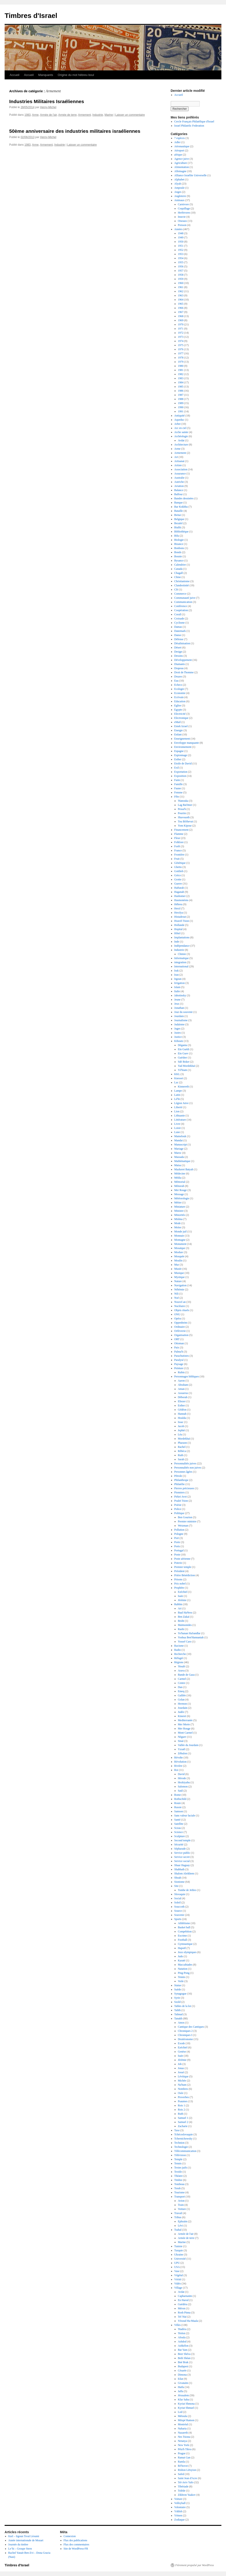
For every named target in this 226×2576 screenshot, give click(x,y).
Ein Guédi (183, 1049)
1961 (180, 287)
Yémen (178, 2515)
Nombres (183, 2088)
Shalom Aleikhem (184, 1873)
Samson (178, 1811)
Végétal (178, 2275)
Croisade (179, 618)
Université (180, 2258)
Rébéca (182, 1451)
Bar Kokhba (181, 506)
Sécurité (178, 1844)
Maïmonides (185, 1625)
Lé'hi (177, 1099)
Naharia (182, 2428)
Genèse (182, 2051)
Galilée (182, 1695)
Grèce (177, 875)
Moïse (177, 1227)
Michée (182, 2080)
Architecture (181, 444)
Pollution (179, 1529)
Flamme (178, 834)
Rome (177, 1794)
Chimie (182, 954)
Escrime (182, 1935)
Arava (181, 1670)
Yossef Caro (184, 1641)
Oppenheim (180, 1322)
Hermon (182, 1703)
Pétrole (178, 1475)
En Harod (183, 2300)
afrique (178, 154)
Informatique (181, 958)
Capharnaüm (185, 2296)
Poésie (177, 1504)
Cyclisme (179, 622)
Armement (84, 114)
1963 (180, 295)
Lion (177, 1111)
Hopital (178, 929)
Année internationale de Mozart (25, 2540)
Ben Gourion (185, 1517)
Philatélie (179, 1484)
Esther (177, 759)
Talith (177, 2010)
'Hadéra (182, 2329)
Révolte (178, 1757)
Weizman (183, 1525)
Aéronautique (181, 146)
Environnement (182, 747)
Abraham (183, 1384)
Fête (176, 796)
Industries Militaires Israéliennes (46, 101)
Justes (177, 1032)
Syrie (177, 1997)
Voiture (182, 2209)
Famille (178, 784)
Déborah (182, 1397)
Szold (177, 2002)
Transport (179, 2196)
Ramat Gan (184, 2457)
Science (178, 1832)
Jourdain (179, 1016)
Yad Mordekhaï (186, 1065)
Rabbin (178, 1604)
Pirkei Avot (180, 1496)
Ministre (179, 1210)
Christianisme (182, 581)
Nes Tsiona (184, 2436)
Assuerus (183, 1393)
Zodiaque (179, 2519)
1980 (180, 365)
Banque (178, 502)
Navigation (180, 1285)
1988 (180, 399)
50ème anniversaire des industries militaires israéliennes (74, 131)
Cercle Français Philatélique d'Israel (194, 121)
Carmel (182, 1678)
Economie (180, 693)
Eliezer (182, 1401)
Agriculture (180, 163)
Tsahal (177, 2229)
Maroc (177, 1152)
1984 (180, 382)
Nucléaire (179, 1306)
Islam (177, 987)
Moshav (178, 1252)
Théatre (178, 2175)
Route (177, 1803)
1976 (180, 349)
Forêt (177, 846)
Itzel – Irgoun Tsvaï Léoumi (23, 2536)
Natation (182, 1968)
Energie (178, 730)
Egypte (178, 709)
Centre (181, 1683)
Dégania (182, 1045)
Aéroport (179, 150)
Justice (178, 1036)
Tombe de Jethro (187, 1890)
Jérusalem (183, 2395)
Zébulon (182, 1753)
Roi (176, 1770)
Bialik (177, 527)
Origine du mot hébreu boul (76, 75)
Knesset (178, 1078)
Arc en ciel (180, 428)
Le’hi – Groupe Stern (20, 2548)
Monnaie (179, 1235)
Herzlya (178, 912)
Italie (177, 991)
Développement (183, 660)
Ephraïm (182, 2221)
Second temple (182, 1840)
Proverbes (183, 2097)
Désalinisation (182, 643)
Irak (176, 970)
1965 (180, 303)
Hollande (179, 925)
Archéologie (181, 436)
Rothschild (180, 1799)
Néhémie (179, 1289)
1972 (180, 332)
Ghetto (178, 867)
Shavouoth (184, 817)
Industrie (97, 114)
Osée (180, 2093)
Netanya (182, 2441)
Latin (177, 1094)
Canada (178, 568)
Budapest (183, 2366)
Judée (181, 1712)
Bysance (179, 560)
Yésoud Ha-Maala (188, 2320)
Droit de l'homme (184, 672)
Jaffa (180, 2391)
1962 (180, 291)
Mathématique (182, 1161)
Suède (177, 1989)
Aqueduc (179, 419)
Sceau (177, 1828)
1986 (180, 390)
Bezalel (178, 523)
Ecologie (179, 689)
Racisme (179, 1645)
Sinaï (181, 1741)
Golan (181, 1699)
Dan (180, 1687)
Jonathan (179, 1007)
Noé (176, 1297)
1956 (180, 266)
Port (176, 1538)
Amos (181, 2022)
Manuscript (180, 1144)
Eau (176, 680)
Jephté (181, 1430)
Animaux (179, 200)
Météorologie (181, 1198)
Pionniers (179, 1492)
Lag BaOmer (185, 805)
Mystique (179, 1277)
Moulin (178, 1260)
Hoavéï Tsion (181, 920)
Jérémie (182, 1600)
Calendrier (180, 564)
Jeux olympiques (187, 1952)
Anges (177, 192)
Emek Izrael (181, 726)
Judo (180, 1956)
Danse (177, 635)
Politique (179, 1513)
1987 (180, 394)
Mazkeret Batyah (183, 1169)
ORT (177, 1339)
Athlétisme (184, 1923)
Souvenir (179, 1915)
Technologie (181, 2146)
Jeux (176, 1003)
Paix (176, 1347)
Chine (177, 577)
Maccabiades (185, 1964)
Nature (178, 1281)
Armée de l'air (48, 114)
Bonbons (179, 548)
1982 (180, 374)
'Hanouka (183, 800)
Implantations (182, 937)
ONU (177, 1314)
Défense (178, 639)
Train (181, 2204)
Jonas (181, 2068)
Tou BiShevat (185, 821)
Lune (177, 1132)
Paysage (178, 1364)
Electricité (180, 713)
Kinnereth (183, 1086)
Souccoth (179, 1906)
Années (178, 229)
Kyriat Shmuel (186, 2407)
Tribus (177, 2217)
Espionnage (180, 755)
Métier (178, 1202)
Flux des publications (75, 2540)
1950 (180, 241)
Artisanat (179, 461)
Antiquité (179, 415)
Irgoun (178, 978)
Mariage (179, 1148)
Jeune (177, 999)
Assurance (180, 473)
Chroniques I (185, 2035)
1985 (180, 386)
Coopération (181, 610)
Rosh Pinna (184, 2312)
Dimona (182, 2374)
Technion (179, 2142)
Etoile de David (183, 763)
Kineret (182, 1716)
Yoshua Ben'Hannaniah (191, 1637)
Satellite (178, 1823)
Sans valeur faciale (184, 1815)
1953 (180, 254)
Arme (35, 114)
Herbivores (184, 212)
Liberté (178, 1107)
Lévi (180, 2225)
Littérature (180, 1119)
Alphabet (179, 179)
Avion (181, 2200)
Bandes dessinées (184, 498)
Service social (182, 1861)
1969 (180, 320)
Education (180, 701)
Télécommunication (185, 2151)
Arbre (177, 423)
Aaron (181, 1380)
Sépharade (180, 1848)
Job (180, 2064)
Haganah (179, 891)
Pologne (178, 1533)
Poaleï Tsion (181, 1500)
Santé (177, 1819)
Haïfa (181, 2387)
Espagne (179, 751)
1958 (180, 274)
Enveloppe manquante (186, 742)
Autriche (179, 481)
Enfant (178, 734)
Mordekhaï (184, 1438)
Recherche (180, 1654)
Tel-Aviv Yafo (185, 2482)
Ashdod (182, 2341)
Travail (178, 2213)
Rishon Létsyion (187, 2470)
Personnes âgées (183, 1471)
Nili (176, 1293)
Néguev (182, 1736)
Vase (177, 2271)
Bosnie (178, 556)
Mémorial (179, 1181)
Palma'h (178, 1351)
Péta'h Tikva (184, 2449)
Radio (177, 1649)
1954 (180, 258)
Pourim (182, 813)
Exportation (180, 771)
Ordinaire (179, 1326)
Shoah (177, 1877)
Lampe (178, 1090)
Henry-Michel (48, 107)
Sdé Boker (183, 1061)
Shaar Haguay (182, 1865)
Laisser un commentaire (130, 114)
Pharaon (182, 1442)
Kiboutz (178, 1041)
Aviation (179, 486)
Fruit (177, 858)
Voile (181, 1981)
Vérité (177, 2279)
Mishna (178, 1219)
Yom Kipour (185, 825)
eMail (177, 722)
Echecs (178, 684)
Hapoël (182, 1948)
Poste (177, 1554)
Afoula (181, 2337)
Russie (178, 1807)
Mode (177, 1223)
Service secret (182, 1857)
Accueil (14, 75)
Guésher (182, 1057)
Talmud (178, 2014)
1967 (180, 312)
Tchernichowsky (183, 2138)
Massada (179, 1157)
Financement (181, 829)
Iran (176, 974)
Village (178, 2287)
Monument (180, 1244)
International (181, 966)
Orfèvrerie (180, 1331)
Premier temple (182, 1567)
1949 (180, 237)
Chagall (178, 573)
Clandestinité (181, 585)
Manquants (45, 75)
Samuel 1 (183, 2117)
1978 (180, 357)
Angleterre (180, 196)
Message (179, 1194)
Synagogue (180, 1993)
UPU (177, 2262)
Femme (178, 792)
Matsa (177, 1165)
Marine (108, 114)
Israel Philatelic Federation (189, 125)
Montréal (183, 2424)
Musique (179, 1273)
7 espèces (179, 138)
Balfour (178, 494)
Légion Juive (181, 1103)
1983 (27, 114)
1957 (180, 270)
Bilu (176, 535)
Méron (181, 2308)
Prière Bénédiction (184, 1575)
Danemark (180, 631)
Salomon (183, 1786)
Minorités (179, 1215)
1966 (180, 307)
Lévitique (183, 2076)
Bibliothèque (181, 531)
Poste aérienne (182, 1558)
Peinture (179, 1368)
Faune (177, 788)
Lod (180, 2412)
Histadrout (180, 916)
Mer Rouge (180, 1190)
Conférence (180, 606)
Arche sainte (181, 432)
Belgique (179, 519)
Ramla (181, 2461)
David (181, 1774)
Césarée (182, 2370)
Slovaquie (179, 1894)
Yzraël (181, 1749)
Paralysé (179, 1360)
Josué (181, 2072)
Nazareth (183, 2432)
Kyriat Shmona (186, 2403)
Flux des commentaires (76, 2544)
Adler (177, 142)
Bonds (177, 552)
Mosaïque (179, 1248)
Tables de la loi (182, 2006)
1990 (180, 407)
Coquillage (184, 208)
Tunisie (178, 2246)
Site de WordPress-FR (76, 2548)
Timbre (178, 2180)
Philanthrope (181, 1480)
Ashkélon (183, 2345)
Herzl (177, 908)
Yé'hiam (182, 1070)
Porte (177, 1542)
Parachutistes (181, 1355)
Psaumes (182, 2101)
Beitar (177, 515)
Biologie (179, 539)
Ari (179, 1608)
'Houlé (181, 1666)
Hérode (182, 1778)
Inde (176, 941)
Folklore (179, 842)
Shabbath (179, 1869)
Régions (178, 1662)
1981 (180, 370)
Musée (178, 1268)
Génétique (180, 862)
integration (180, 962)
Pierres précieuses (184, 1488)
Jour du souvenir (183, 1012)
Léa (180, 1434)
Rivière (178, 1765)
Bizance (178, 544)
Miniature (179, 1206)
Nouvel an (180, 1302)
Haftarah (179, 887)
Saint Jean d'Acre (187, 2478)
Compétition (185, 1931)
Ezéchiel (182, 1591)
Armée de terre (67, 114)
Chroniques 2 (185, 2030)
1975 (180, 345)
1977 (180, 353)
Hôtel (177, 933)
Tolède (181, 2490)
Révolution (180, 1761)
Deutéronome (185, 2039)
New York (183, 2445)
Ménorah (179, 1186)
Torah (177, 2188)
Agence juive (181, 158)
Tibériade (183, 2486)
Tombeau (179, 2184)
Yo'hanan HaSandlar (189, 1633)
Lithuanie (179, 1115)
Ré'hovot (183, 2465)
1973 (180, 336)
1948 (180, 233)
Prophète (179, 1587)
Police (177, 1509)
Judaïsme (179, 1024)
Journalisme (181, 1020)
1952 (180, 250)
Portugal (179, 1550)
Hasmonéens (181, 900)
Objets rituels (181, 1310)
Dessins (178, 655)
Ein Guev (183, 1053)
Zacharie (182, 2126)
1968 (180, 316)
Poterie (178, 1562)
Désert (177, 647)
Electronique (181, 718)
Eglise (177, 705)
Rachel (181, 1446)
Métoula (182, 2416)
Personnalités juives (185, 1463)
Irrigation (179, 983)
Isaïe (180, 1596)
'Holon (181, 2333)
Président (179, 1571)
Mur (176, 1264)
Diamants (179, 664)
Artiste (178, 465)
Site (176, 1886)
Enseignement (182, 738)
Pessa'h (182, 809)
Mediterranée (185, 1720)
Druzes (178, 676)
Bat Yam (182, 2349)
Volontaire (180, 2507)
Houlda (182, 1418)
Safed (181, 2474)
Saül (180, 1790)
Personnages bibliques (186, 1376)
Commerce (180, 593)
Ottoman (179, 1343)
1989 (180, 403)
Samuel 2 (183, 2122)
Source (178, 1910)
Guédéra (182, 2304)
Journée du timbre (18, 2544)
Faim (177, 780)
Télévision (180, 2155)
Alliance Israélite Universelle (190, 175)
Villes (177, 2325)
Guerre (178, 883)
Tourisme (179, 2192)
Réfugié (178, 1658)
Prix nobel (180, 1583)
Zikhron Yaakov (187, 2494)
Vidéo (177, 2283)
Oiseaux (182, 221)
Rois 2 (181, 2109)
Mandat (178, 1140)
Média (177, 1177)
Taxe (177, 2130)
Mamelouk (180, 1136)
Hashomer (180, 896)
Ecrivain (179, 697)
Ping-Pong (184, 1973)
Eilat (180, 2378)
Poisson (182, 225)
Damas (178, 626)
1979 (180, 361)
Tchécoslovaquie (183, 2134)
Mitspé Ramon (186, 2420)
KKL (177, 1074)
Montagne (180, 1239)
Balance (178, 490)
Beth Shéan (184, 2358)
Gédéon (182, 1409)
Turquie (178, 2250)
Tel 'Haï (182, 2316)
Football (182, 1939)
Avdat (181, 440)
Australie (179, 477)
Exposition (180, 776)
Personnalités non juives (187, 1467)
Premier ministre (187, 1521)
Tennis (181, 1977)
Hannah (182, 1413)
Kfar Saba (183, 2399)
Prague (181, 2453)
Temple (178, 2159)
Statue (177, 1985)
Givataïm (183, 2383)
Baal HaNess (185, 1612)
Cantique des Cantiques (191, 2026)
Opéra (177, 1318)
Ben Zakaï (183, 1616)
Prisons (178, 1579)
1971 (180, 328)
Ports (177, 1546)
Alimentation (181, 167)
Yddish (178, 2511)
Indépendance (182, 945)
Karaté (181, 1960)
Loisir (177, 1128)
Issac (180, 1422)
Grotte (177, 879)
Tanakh (178, 2018)
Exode (181, 2043)
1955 (180, 262)
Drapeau (179, 668)
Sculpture (179, 1836)
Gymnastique (185, 1944)
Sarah (181, 1459)
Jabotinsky (180, 995)
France (178, 850)
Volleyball (180, 2503)
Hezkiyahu (184, 1782)
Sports (177, 1919)
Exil (176, 767)
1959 (180, 278)
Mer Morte (184, 1724)
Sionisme (179, 1881)
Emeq (181, 1691)
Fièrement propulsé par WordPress (194, 2565)
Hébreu (178, 904)
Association (180, 469)
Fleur (177, 838)
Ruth (180, 1455)
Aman (181, 1389)
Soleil (177, 1902)
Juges (177, 1028)
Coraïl (177, 614)
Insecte (182, 216)
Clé (176, 589)
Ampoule (179, 187)
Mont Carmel (185, 1732)
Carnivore (183, 204)
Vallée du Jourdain (188, 1745)
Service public (182, 1852)
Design (178, 651)
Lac (176, 1082)
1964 (180, 299)
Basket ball (184, 1927)
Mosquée (179, 1256)
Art (176, 457)
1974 (180, 341)
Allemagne (180, 171)
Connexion (70, 2536)
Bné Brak (183, 2362)
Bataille (178, 510)
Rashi (181, 1629)
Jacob (181, 1426)
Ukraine (178, 2254)
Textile (178, 2171)
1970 (180, 324)
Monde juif (180, 1231)
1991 (180, 411)
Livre (177, 1123)
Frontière (179, 854)
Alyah (177, 183)
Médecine (179, 1173)
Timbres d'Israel (31, 15)
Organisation (181, 1335)
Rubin (181, 1372)
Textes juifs (180, 2167)
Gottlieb (178, 871)
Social (177, 1898)
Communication (183, 602)
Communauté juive (185, 597)
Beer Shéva (184, 2354)
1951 (180, 245)
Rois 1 (181, 2105)
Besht (181, 1620)
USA (177, 2267)
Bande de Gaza (186, 1674)
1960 (180, 283)
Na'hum (182, 2084)
